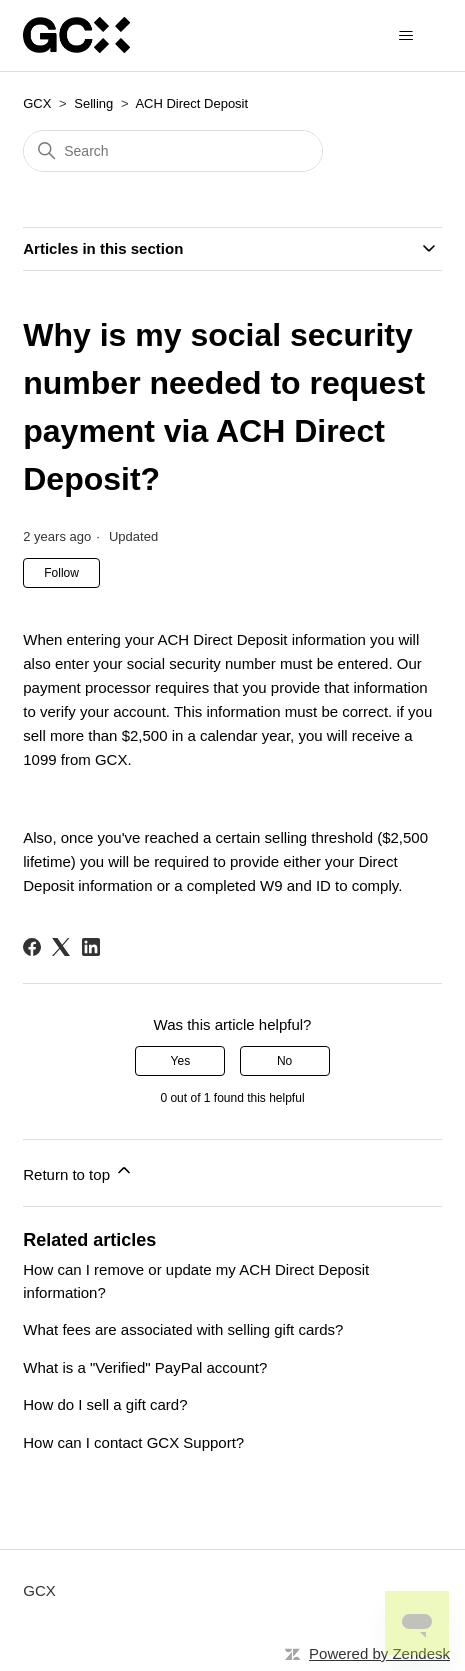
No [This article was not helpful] (284, 1061)
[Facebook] (32, 947)
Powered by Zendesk (379, 1653)
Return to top (78, 1171)
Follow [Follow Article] (61, 573)
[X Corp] (61, 947)
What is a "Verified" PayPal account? (145, 1367)
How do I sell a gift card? (105, 1404)
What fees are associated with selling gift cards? (183, 1329)
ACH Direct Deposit (191, 103)
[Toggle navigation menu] (406, 36)
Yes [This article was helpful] (181, 1061)
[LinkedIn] (91, 947)
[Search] (173, 151)
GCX (37, 103)
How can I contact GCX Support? (133, 1442)
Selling (93, 103)
